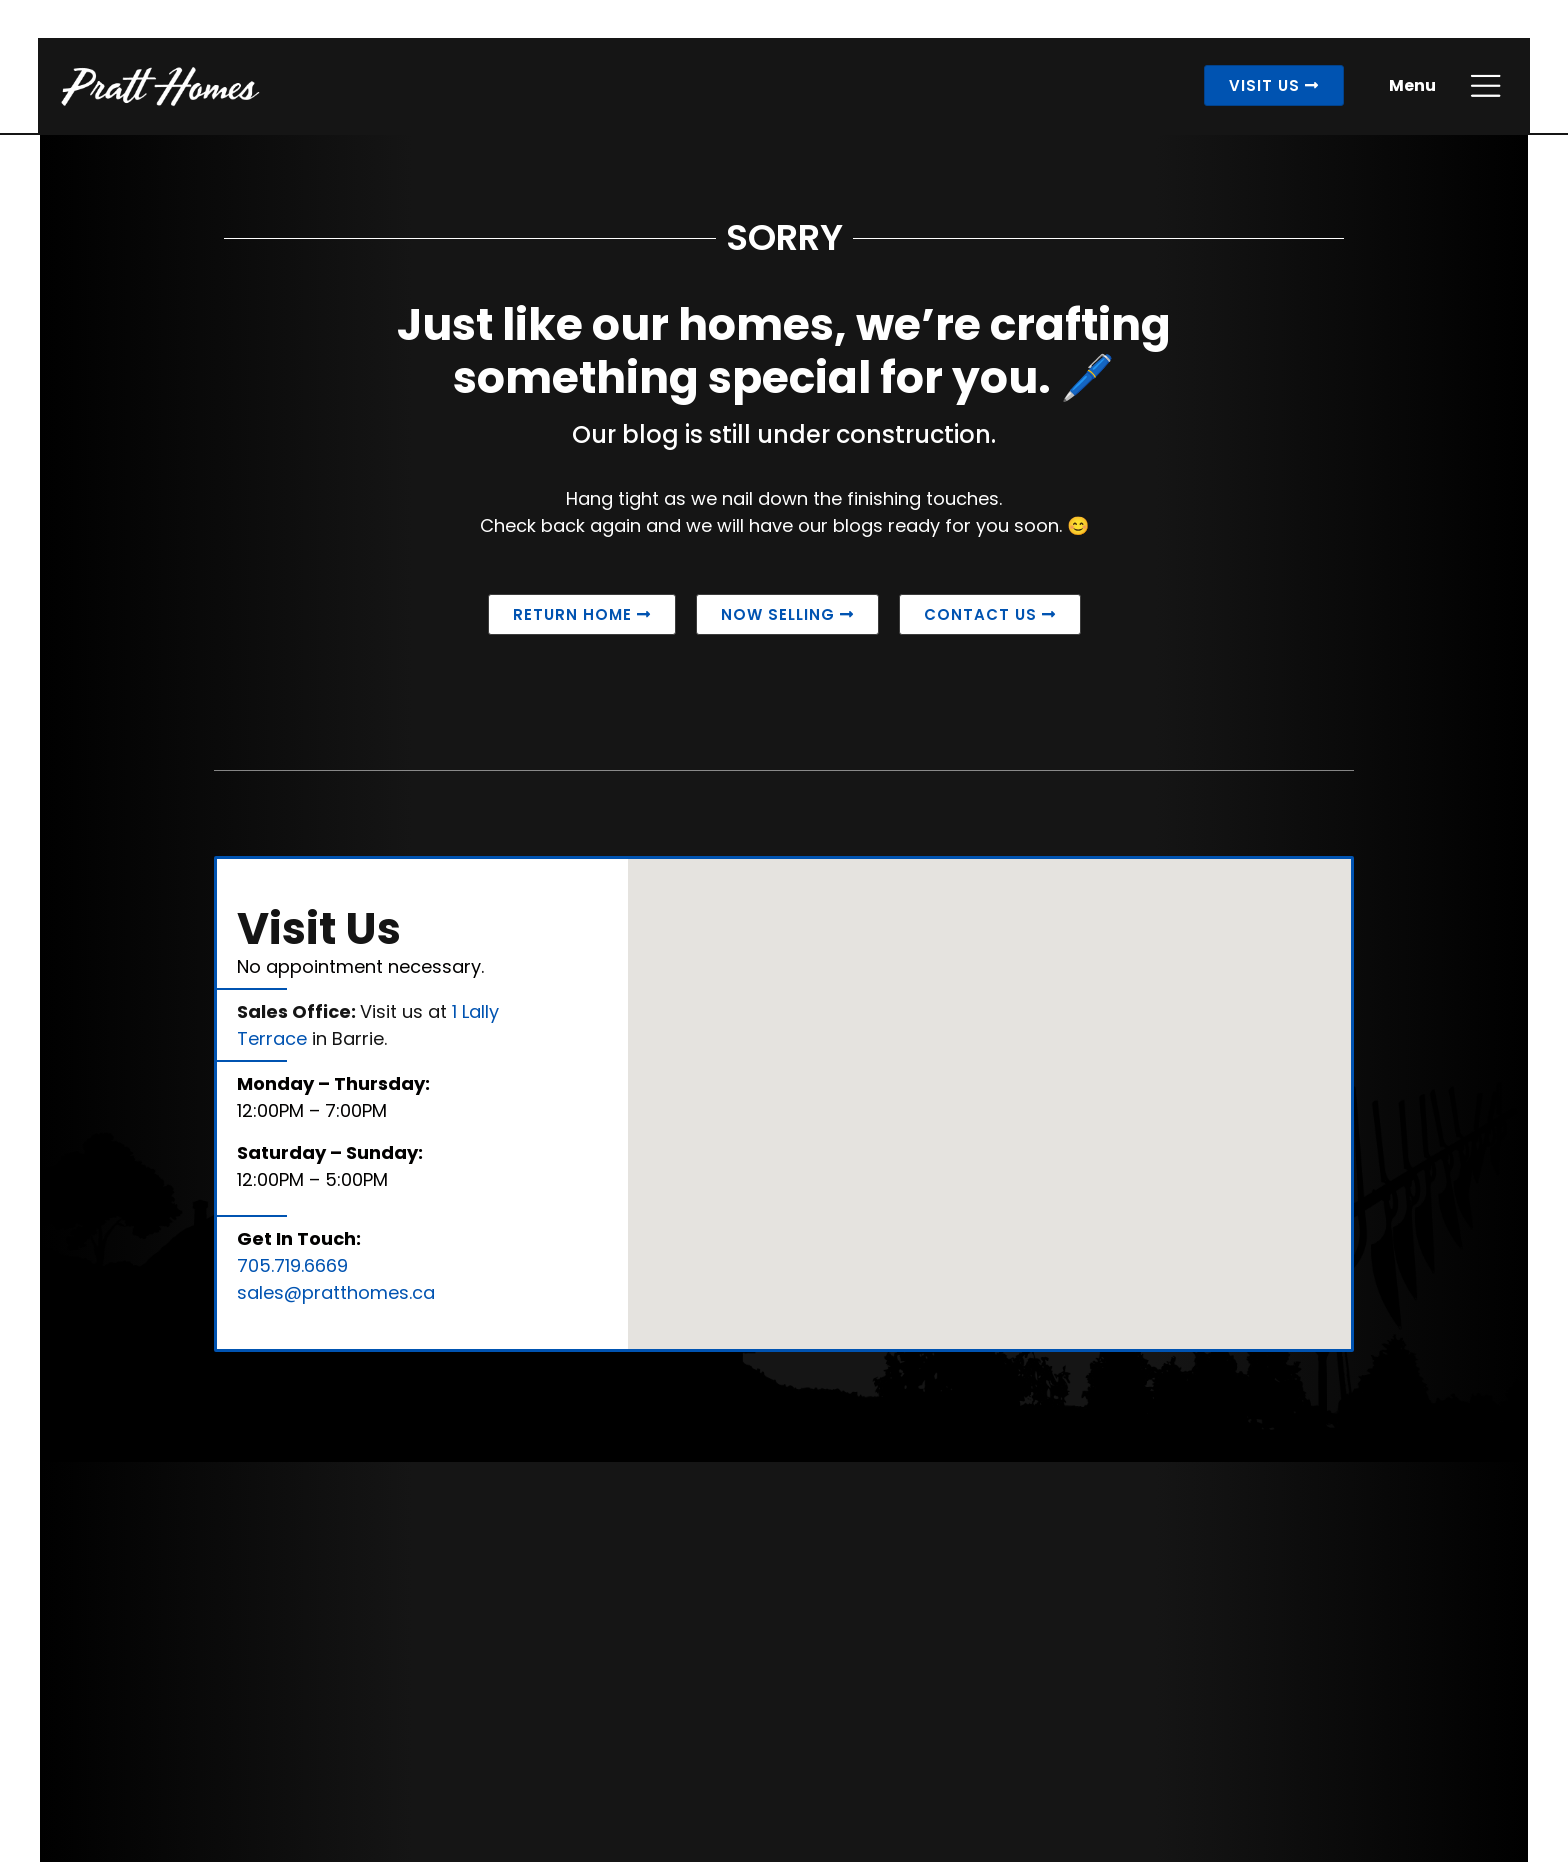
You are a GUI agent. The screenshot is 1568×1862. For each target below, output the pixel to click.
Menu (1410, 87)
